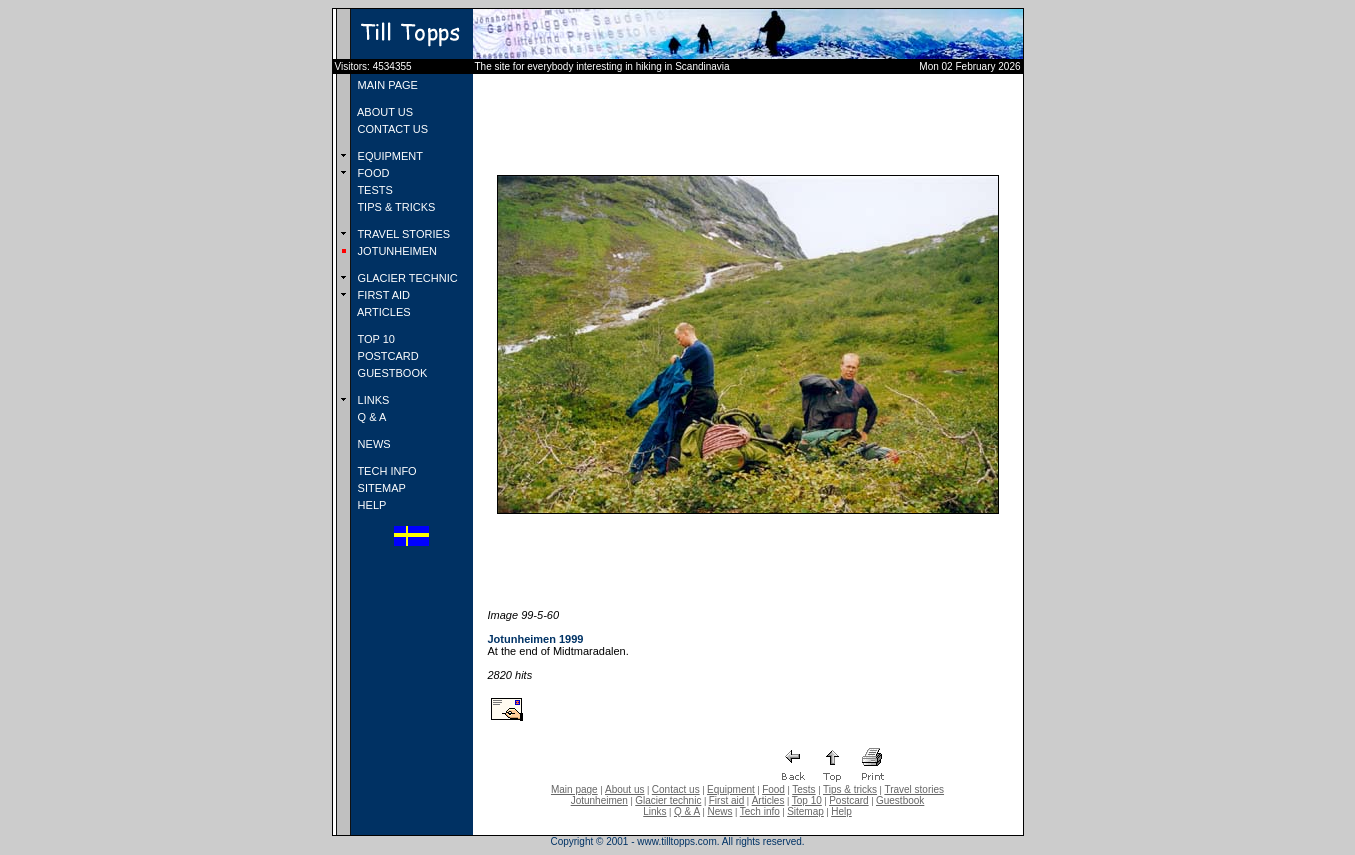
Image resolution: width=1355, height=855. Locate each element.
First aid (727, 800)
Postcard (848, 800)
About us (624, 789)
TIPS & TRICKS (395, 207)
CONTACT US (392, 129)
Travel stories (914, 789)
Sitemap (805, 811)
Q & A (371, 417)
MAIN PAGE (386, 85)
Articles (768, 800)
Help (841, 811)
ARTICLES (383, 312)
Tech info (760, 811)
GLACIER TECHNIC (406, 278)
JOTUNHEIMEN (396, 251)
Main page (574, 789)
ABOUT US (384, 112)
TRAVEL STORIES (403, 234)
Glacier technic (668, 800)
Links (654, 811)
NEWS (373, 444)
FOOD (372, 173)
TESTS (374, 190)
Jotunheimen (599, 800)
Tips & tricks (850, 789)
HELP (371, 505)
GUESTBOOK (391, 373)
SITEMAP (380, 488)
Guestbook (900, 800)
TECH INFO (386, 471)
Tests (803, 789)
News (719, 811)
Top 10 (807, 800)
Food (773, 789)
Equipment (731, 789)
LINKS (372, 400)
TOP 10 (375, 339)
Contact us (676, 789)
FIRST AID (382, 295)
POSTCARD (387, 356)
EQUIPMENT (389, 156)
